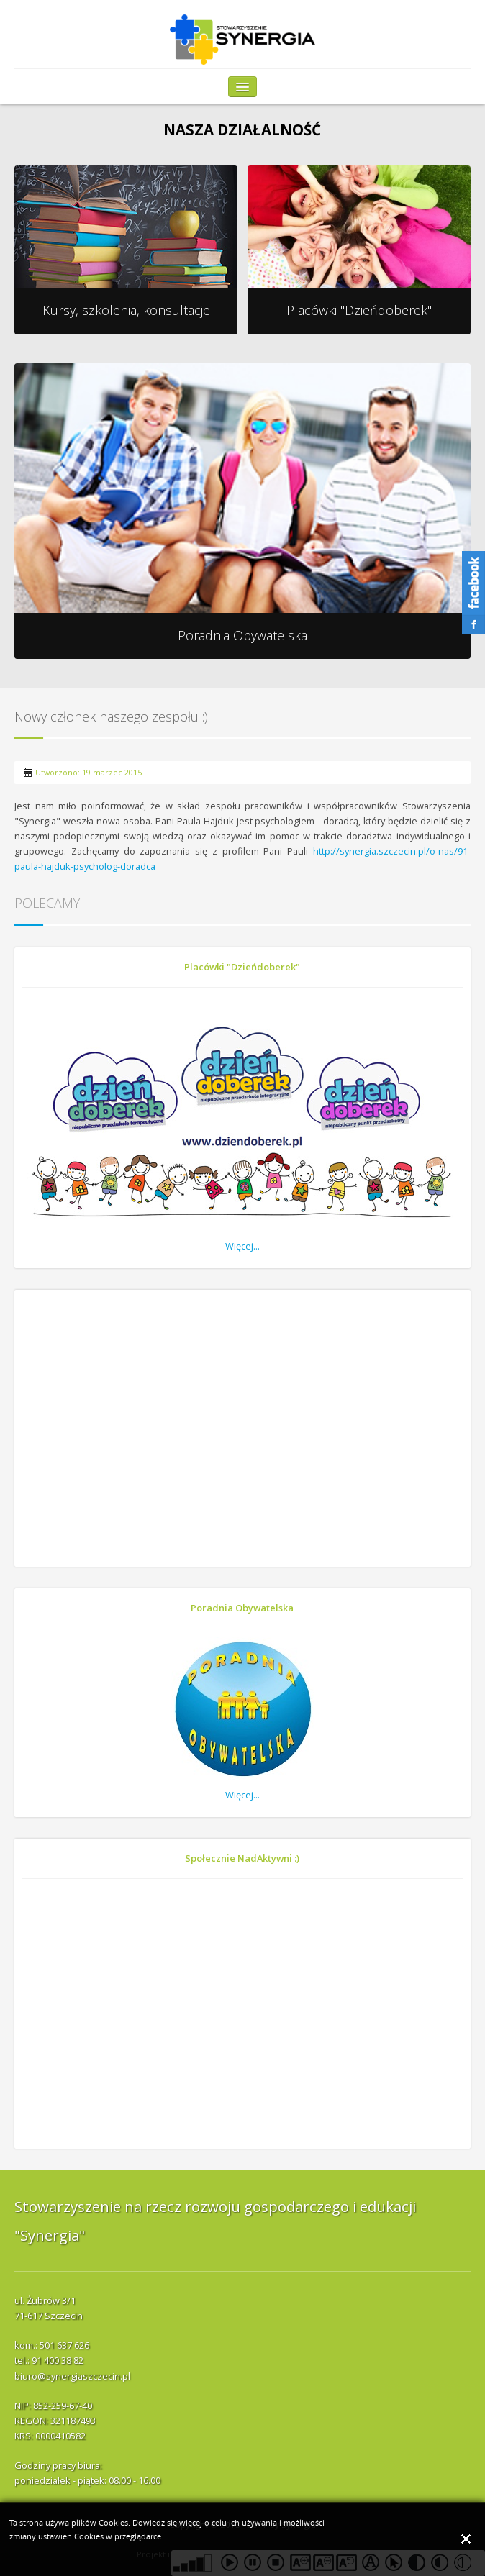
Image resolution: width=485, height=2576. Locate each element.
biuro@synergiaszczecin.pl (72, 2376)
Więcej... (242, 1245)
